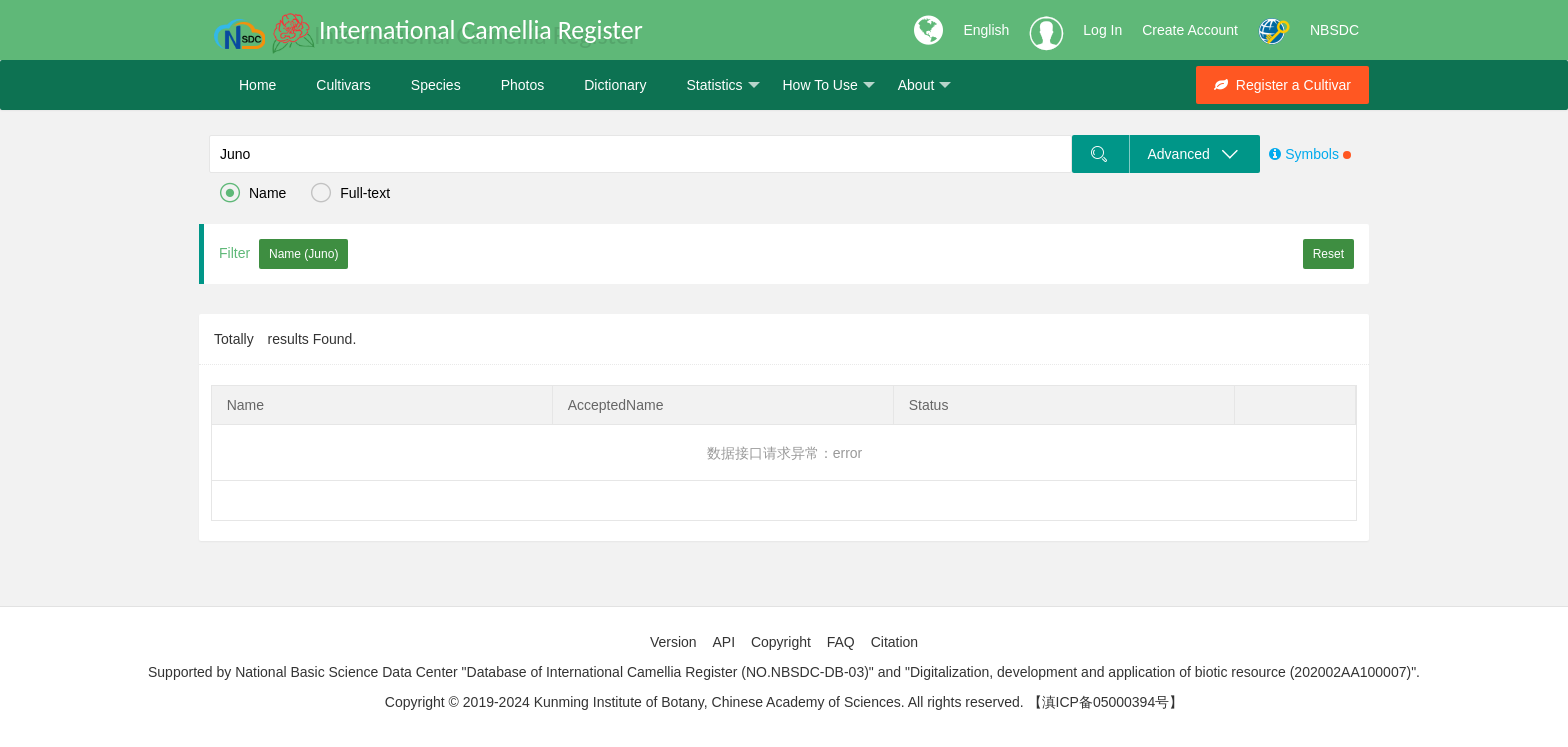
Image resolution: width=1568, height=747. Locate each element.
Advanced (1194, 154)
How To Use (829, 85)
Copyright (781, 642)
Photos (523, 85)
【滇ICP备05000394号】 (1106, 702)
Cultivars (343, 85)
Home (257, 85)
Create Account (1190, 30)
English (986, 30)
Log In (1102, 30)
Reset (1328, 254)
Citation (894, 642)
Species (436, 85)
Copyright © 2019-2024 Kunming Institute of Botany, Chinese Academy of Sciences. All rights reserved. (704, 702)
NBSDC (1334, 30)
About (925, 85)
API (723, 642)
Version (673, 642)
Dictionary (615, 85)
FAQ (841, 642)
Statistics (722, 85)
